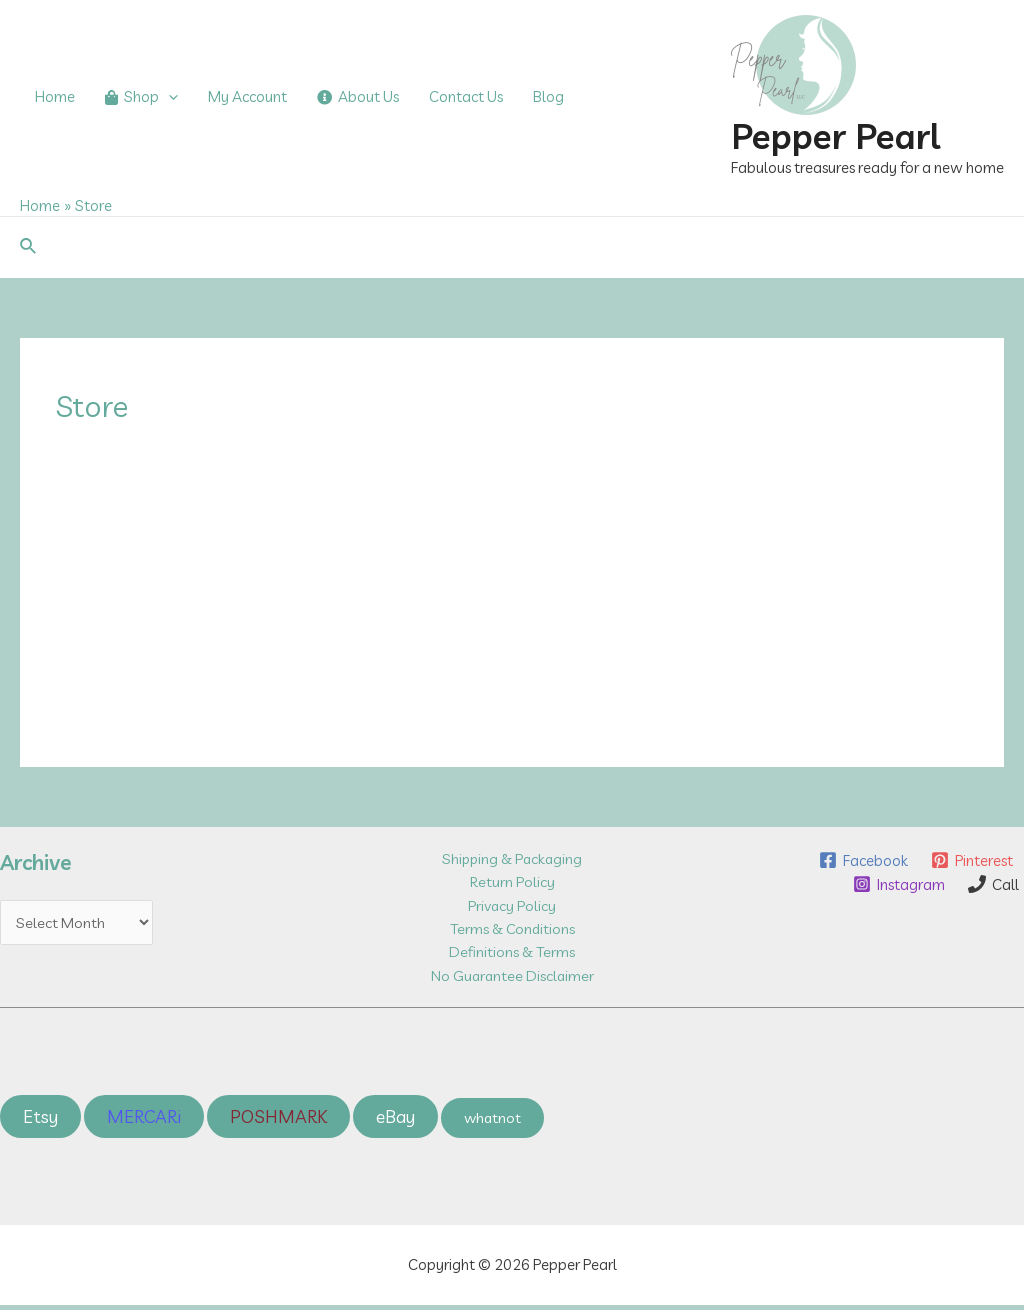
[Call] (992, 884)
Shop (141, 97)
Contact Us (466, 96)
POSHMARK (282, 1120)
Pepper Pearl (835, 136)
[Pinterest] (971, 860)
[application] (168, 97)
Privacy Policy (512, 906)
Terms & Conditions (512, 930)
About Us (358, 96)
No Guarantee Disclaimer (512, 978)
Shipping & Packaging (512, 858)
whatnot (499, 1121)
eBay (401, 1120)
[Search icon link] (29, 247)
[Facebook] (861, 860)
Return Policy (512, 882)
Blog (548, 96)
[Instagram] (897, 884)
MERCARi (146, 1120)
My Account (247, 96)
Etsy (41, 1120)
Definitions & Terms (512, 954)
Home (55, 96)
